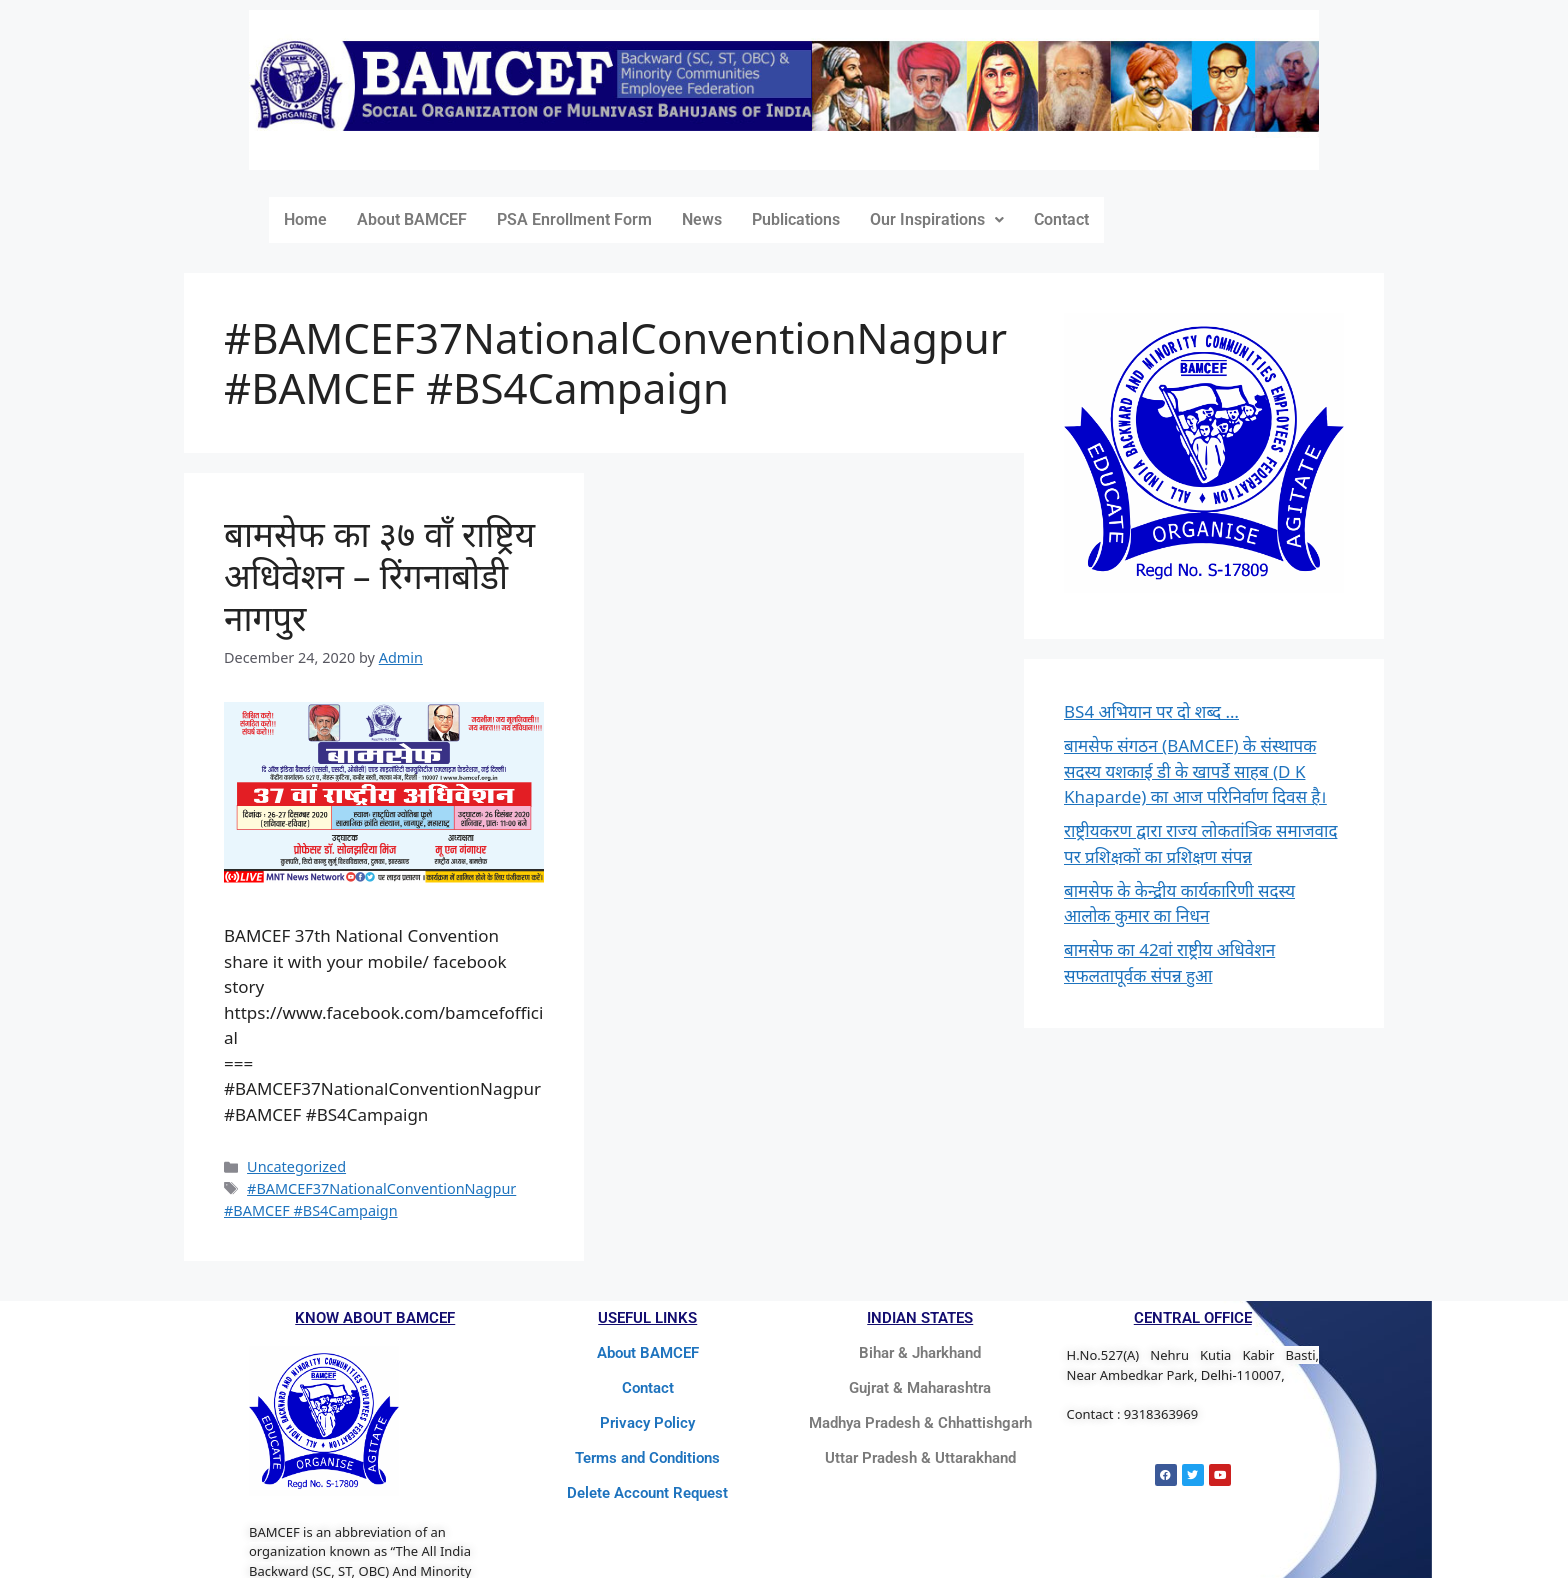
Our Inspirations (937, 219)
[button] (937, 220)
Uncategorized (296, 1166)
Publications (796, 219)
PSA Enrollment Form (574, 219)
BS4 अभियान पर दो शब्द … (1151, 711)
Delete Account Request (647, 1493)
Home (305, 219)
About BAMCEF (412, 219)
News (702, 219)
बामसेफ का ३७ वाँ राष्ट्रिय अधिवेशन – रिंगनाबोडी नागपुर (379, 575)
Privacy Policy (647, 1423)
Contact (1061, 219)
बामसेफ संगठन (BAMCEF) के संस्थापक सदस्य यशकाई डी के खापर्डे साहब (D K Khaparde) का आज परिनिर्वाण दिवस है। (1195, 771)
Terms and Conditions (647, 1458)
